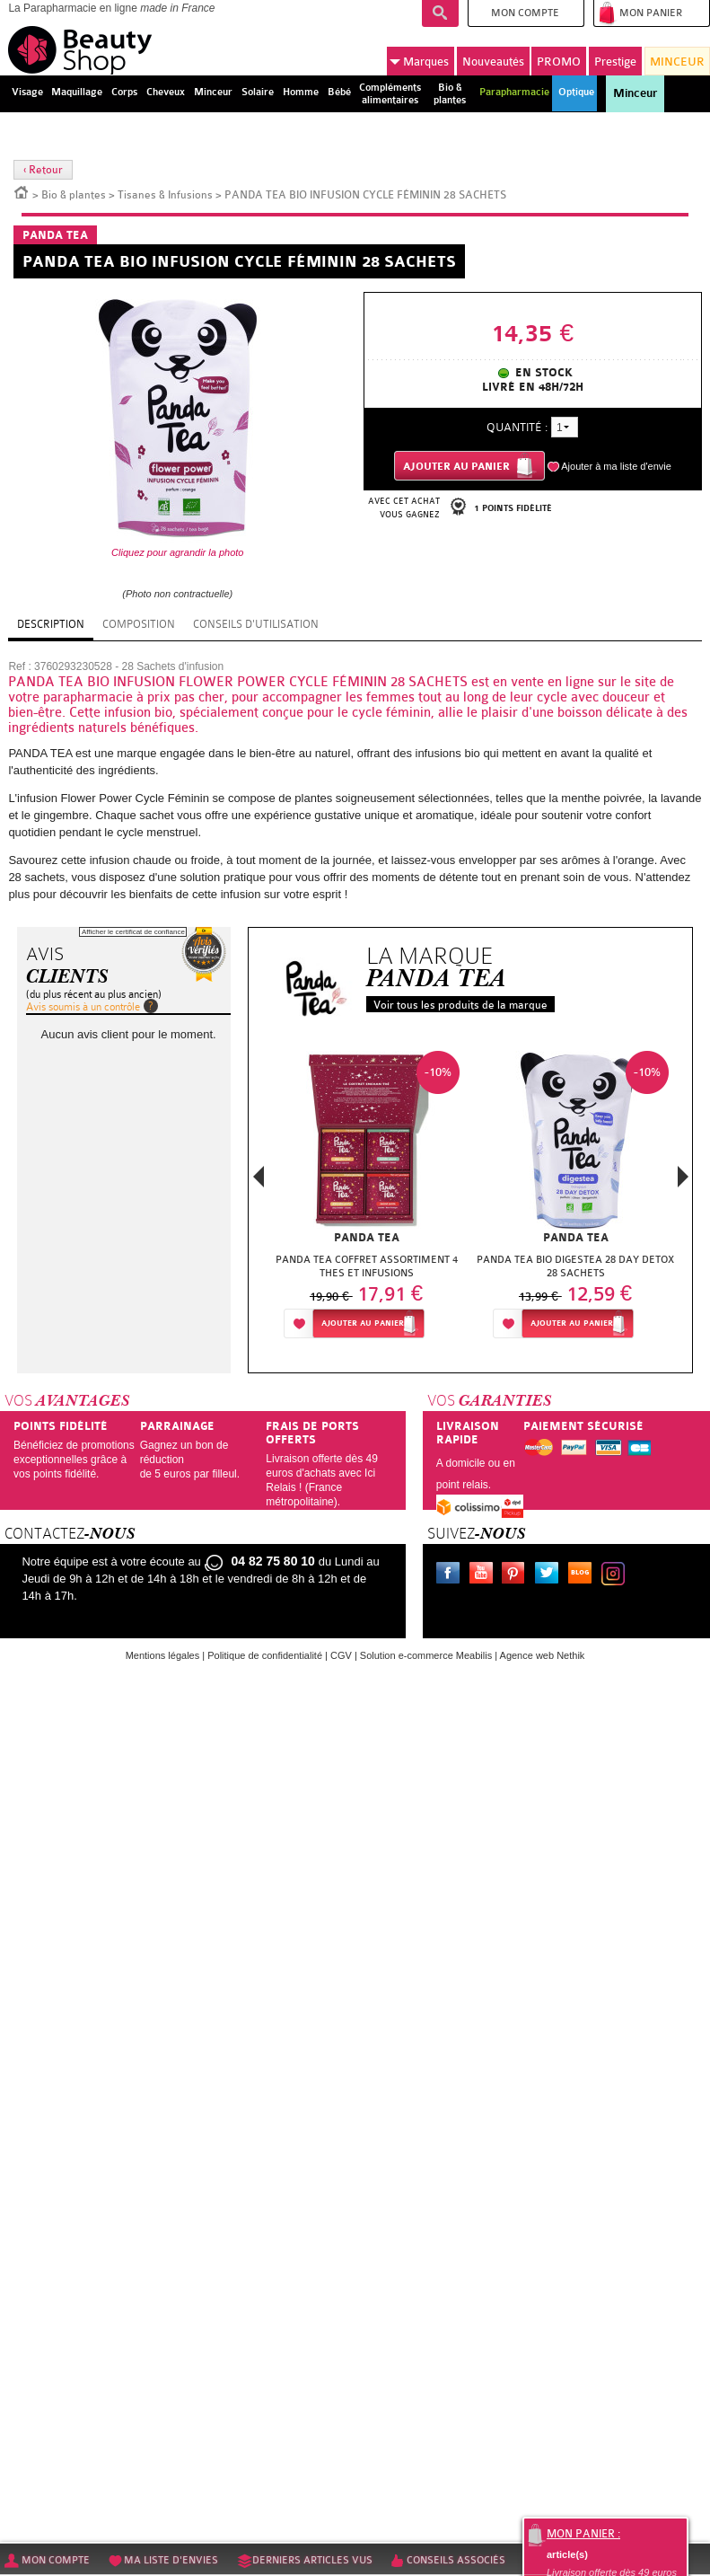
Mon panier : (583, 2533)
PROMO (559, 61)
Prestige (615, 61)
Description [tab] (50, 624)
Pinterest (517, 1575)
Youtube (484, 1575)
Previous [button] (258, 1182)
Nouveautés (493, 61)
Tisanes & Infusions (165, 195)
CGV (341, 1655)
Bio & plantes (73, 195)
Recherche (440, 13)
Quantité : (517, 427)
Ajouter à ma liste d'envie (616, 466)
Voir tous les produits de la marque (460, 1005)
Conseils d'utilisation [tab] (256, 624)
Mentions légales (163, 1655)
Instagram (616, 1575)
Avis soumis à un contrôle (83, 1007)
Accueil (21, 191)
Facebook (451, 1575)
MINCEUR (677, 61)
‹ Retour (43, 169)
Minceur (635, 93)
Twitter (550, 1575)
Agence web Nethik (542, 1655)
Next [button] (683, 1176)
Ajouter (362, 1323)
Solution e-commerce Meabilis (426, 1655)
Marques (419, 61)
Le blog (583, 1575)
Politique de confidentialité (264, 1655)
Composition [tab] (138, 624)
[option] (366, 1199)
